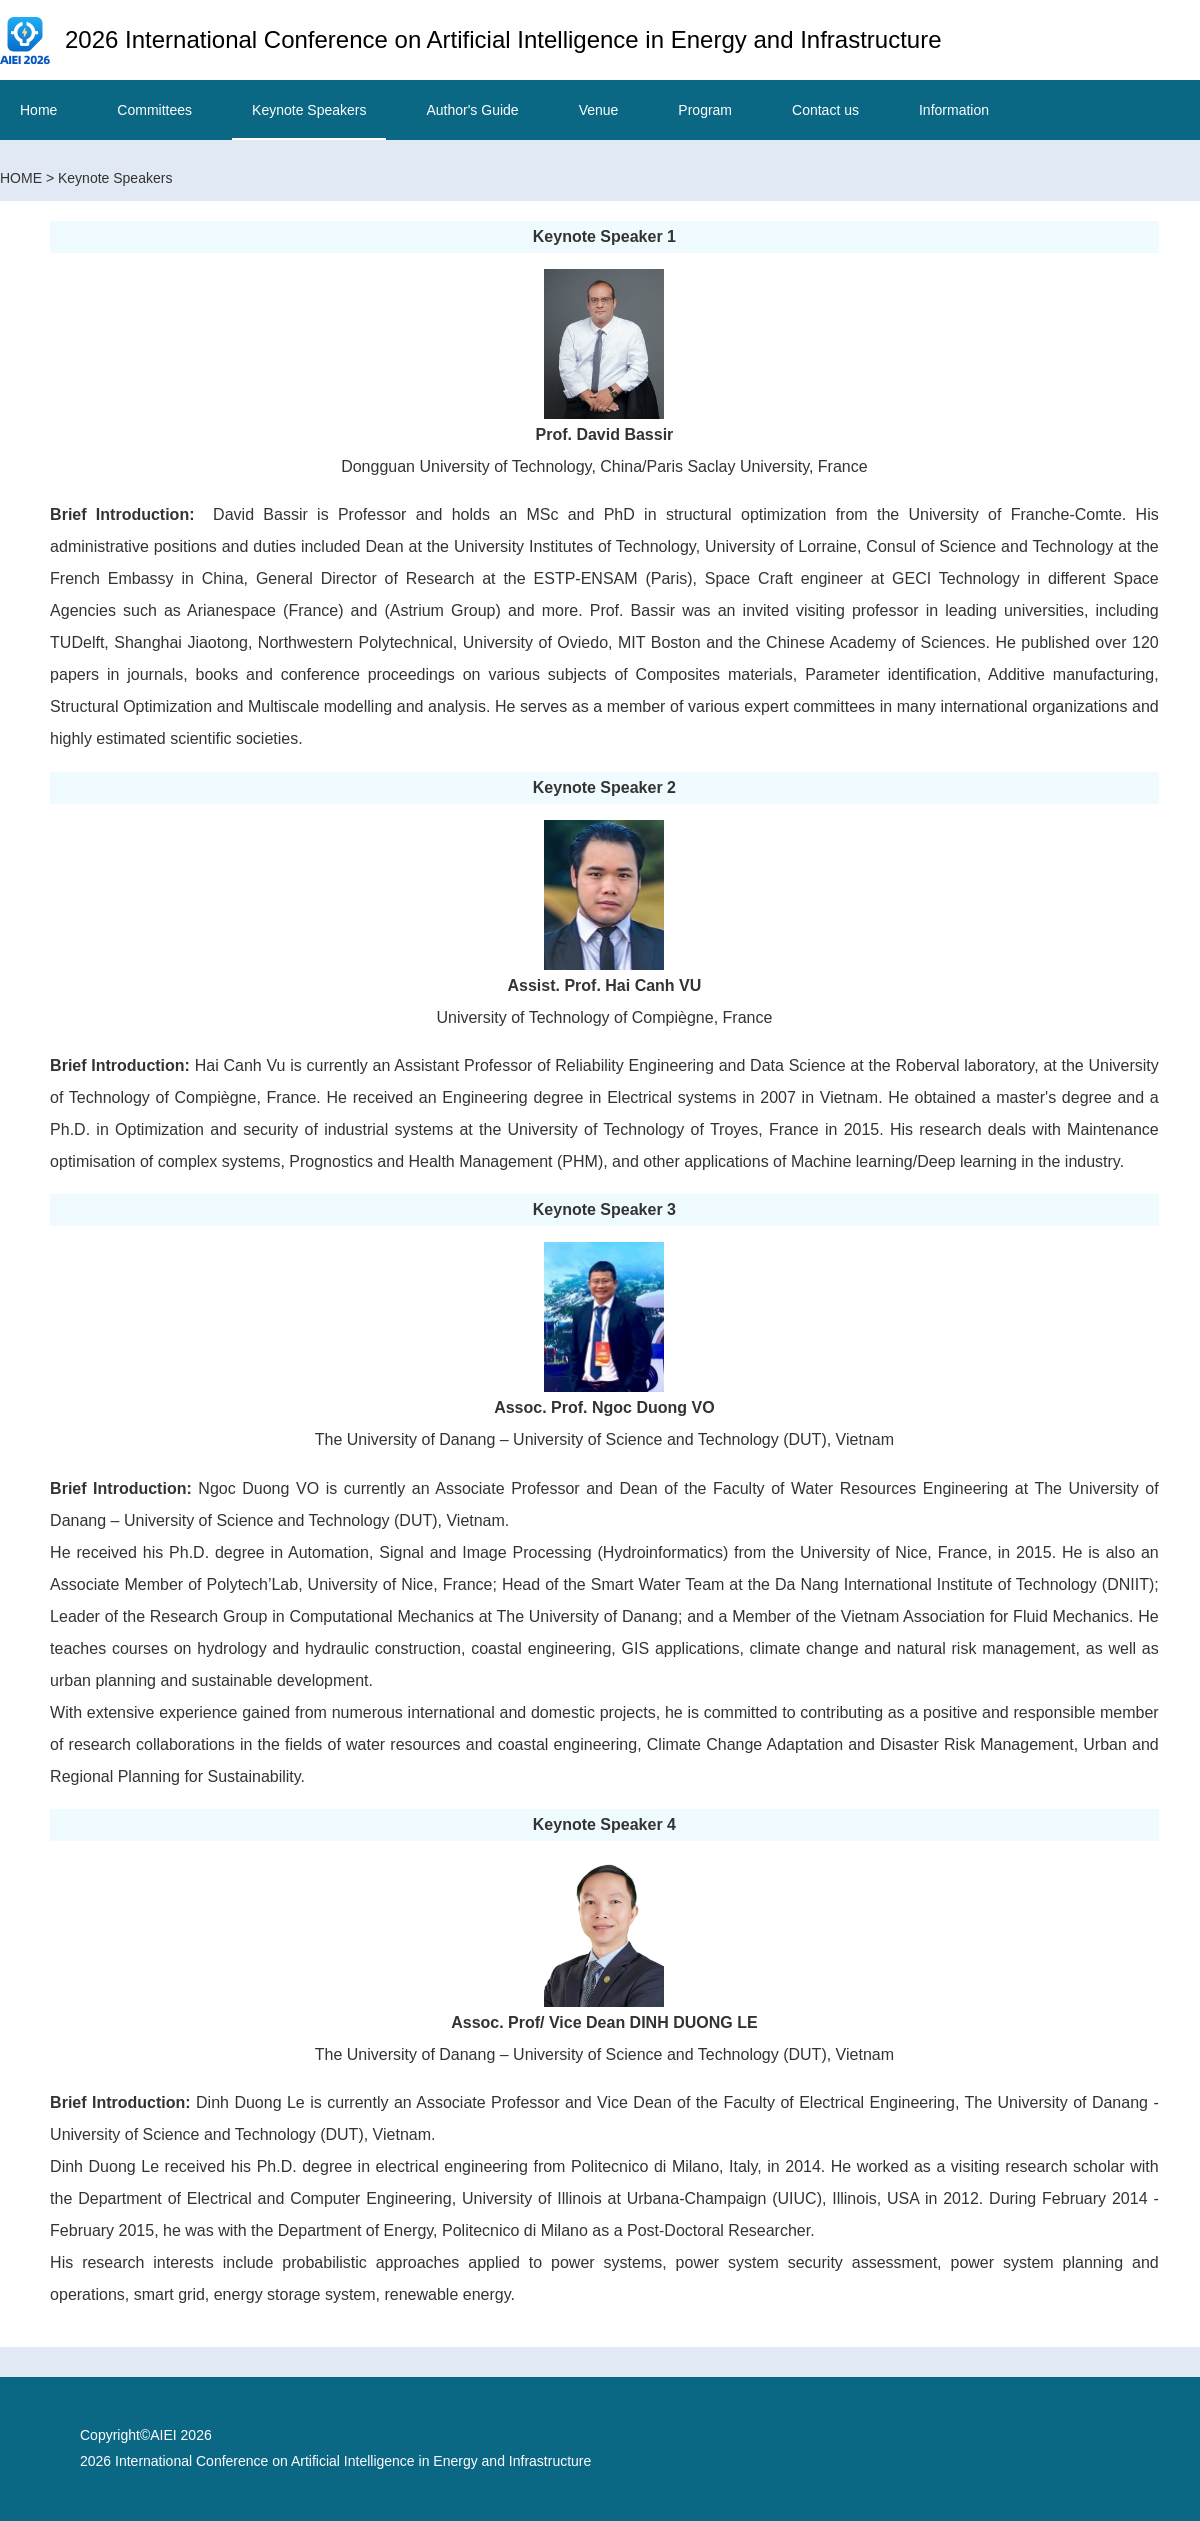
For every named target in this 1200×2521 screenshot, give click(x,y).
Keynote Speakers (309, 110)
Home (38, 110)
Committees (154, 110)
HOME (21, 178)
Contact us (825, 110)
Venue (599, 110)
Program (705, 110)
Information (954, 110)
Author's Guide (472, 110)
